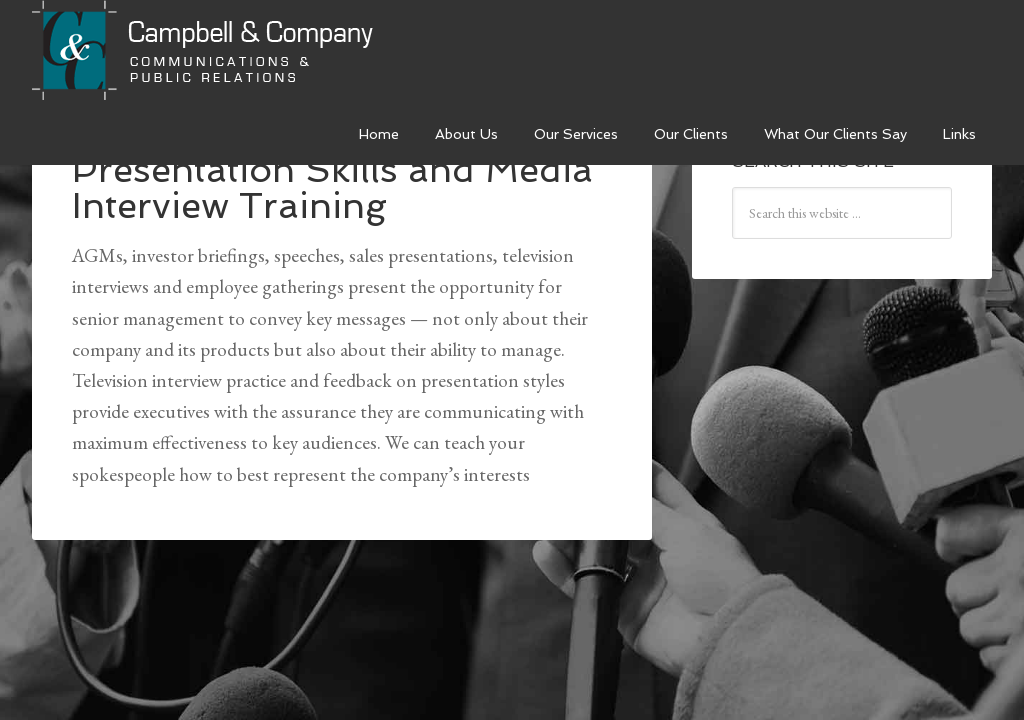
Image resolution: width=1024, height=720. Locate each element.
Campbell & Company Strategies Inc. (205, 52)
